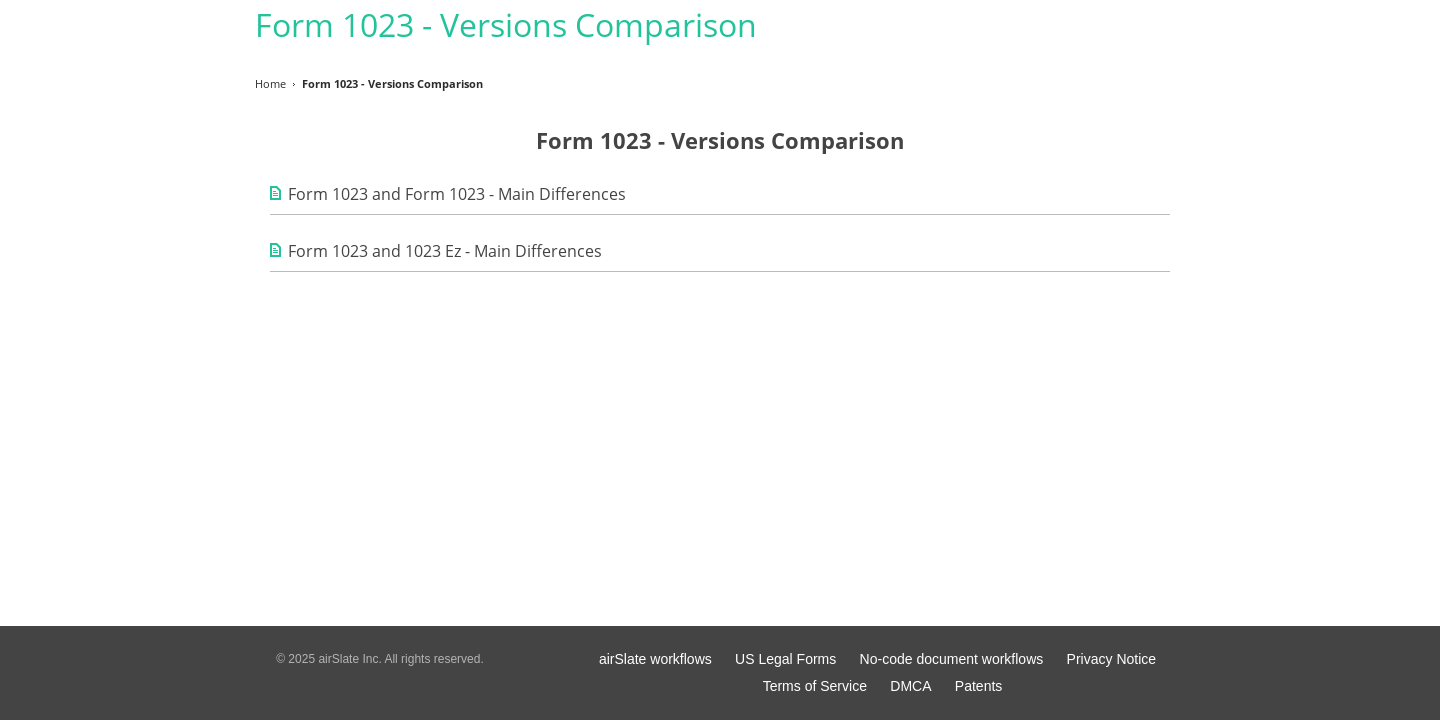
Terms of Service (815, 686)
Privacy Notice (1111, 659)
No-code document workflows (952, 659)
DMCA (910, 686)
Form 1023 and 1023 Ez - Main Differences (445, 251)
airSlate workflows (655, 659)
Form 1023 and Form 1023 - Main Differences (457, 194)
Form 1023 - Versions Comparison (506, 24)
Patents (978, 686)
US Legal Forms (785, 659)
